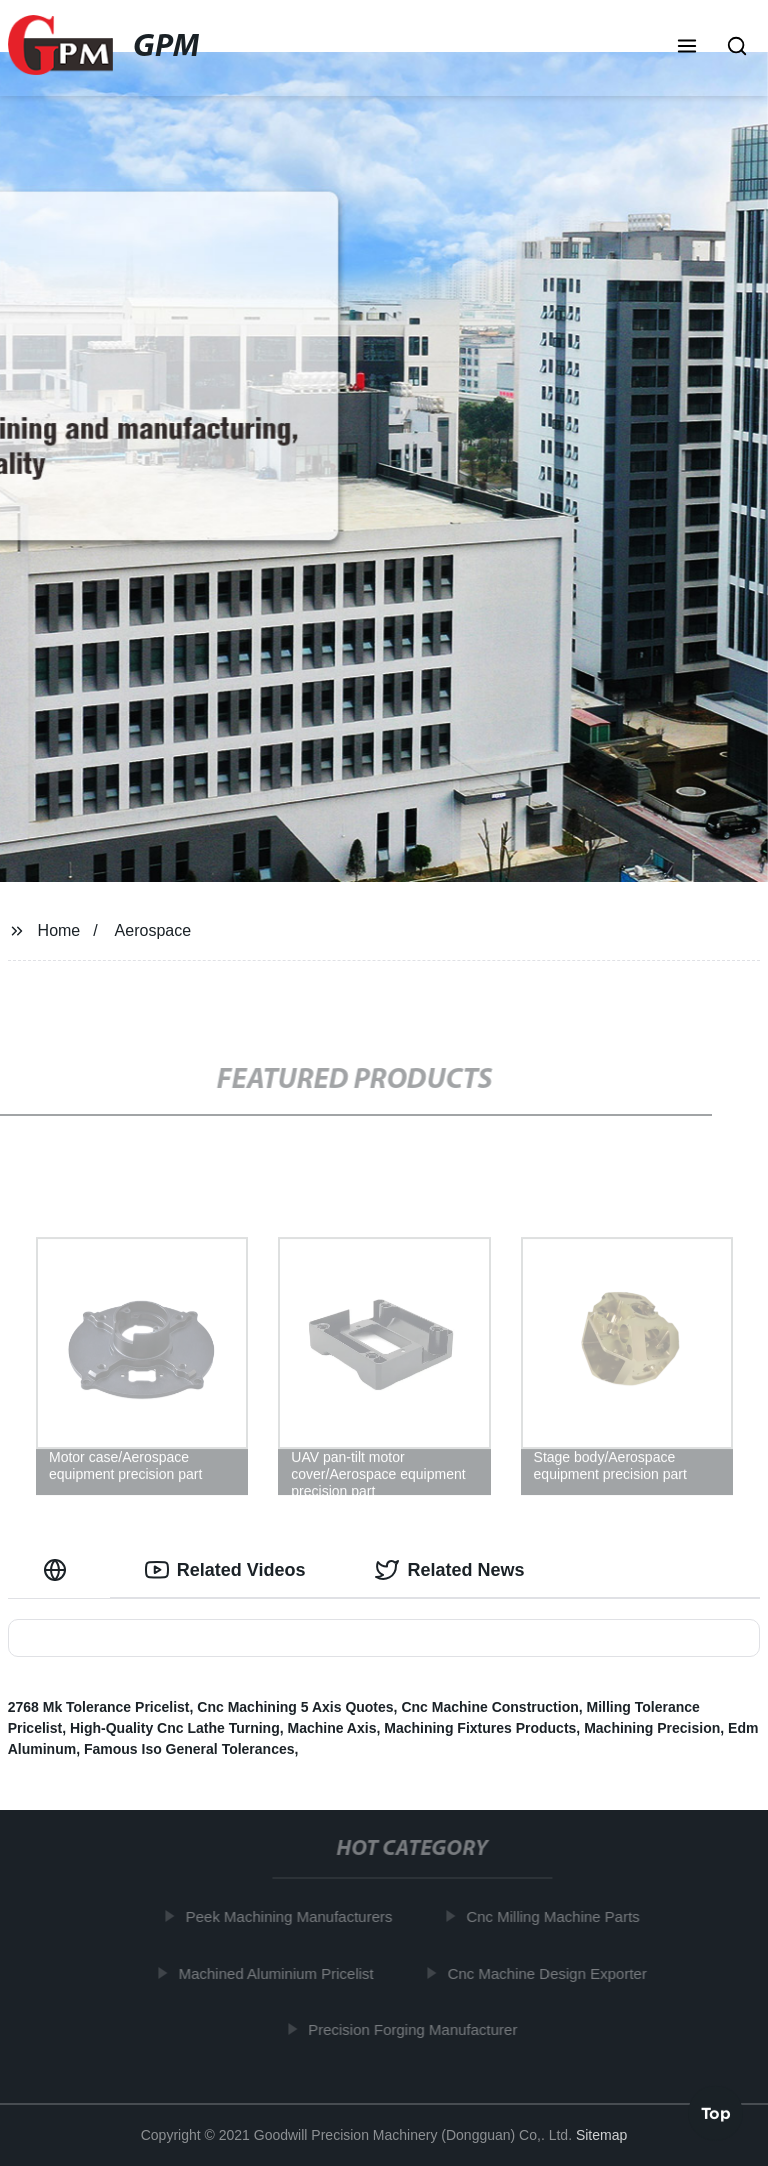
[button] (687, 48)
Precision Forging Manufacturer (416, 2029)
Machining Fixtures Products (480, 1728)
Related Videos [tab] (225, 1570)
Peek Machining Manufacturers (292, 1916)
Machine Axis (331, 1728)
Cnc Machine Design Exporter (550, 1972)
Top (716, 2113)
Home (59, 930)
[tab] (59, 1570)
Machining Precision (652, 1728)
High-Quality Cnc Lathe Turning (175, 1728)
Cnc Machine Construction (489, 1707)
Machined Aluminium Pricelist (279, 1972)
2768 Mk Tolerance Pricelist (99, 1707)
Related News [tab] (449, 1570)
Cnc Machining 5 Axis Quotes (295, 1707)
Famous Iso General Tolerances (189, 1749)
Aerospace (153, 930)
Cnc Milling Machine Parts (556, 1916)
